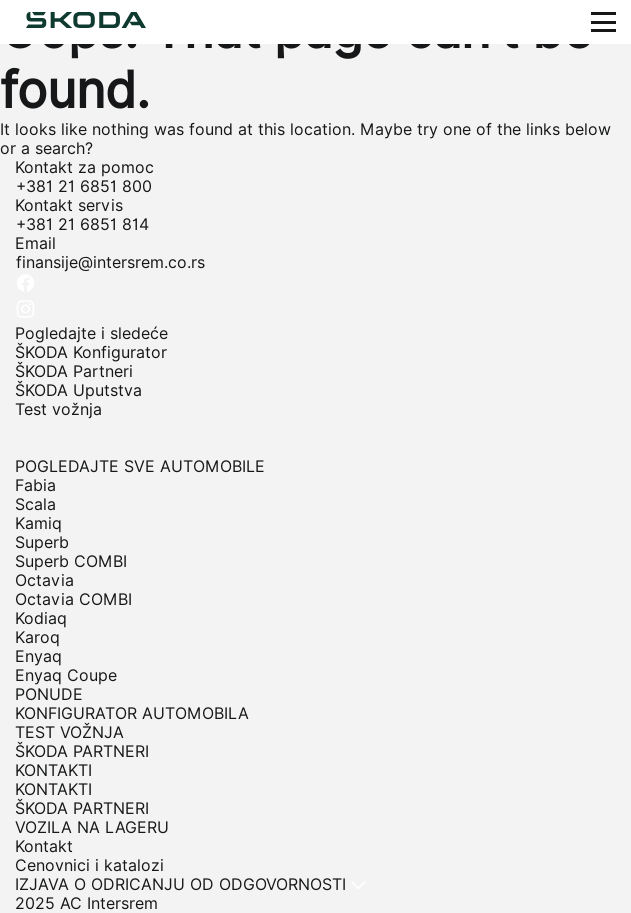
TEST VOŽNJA (69, 732)
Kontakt (44, 846)
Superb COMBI (71, 561)
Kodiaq (41, 618)
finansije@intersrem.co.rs (110, 262)
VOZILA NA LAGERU (92, 827)
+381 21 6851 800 (84, 186)
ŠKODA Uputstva (78, 390)
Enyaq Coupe (66, 675)
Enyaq (38, 656)
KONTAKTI (53, 789)
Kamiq (38, 523)
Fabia (35, 485)
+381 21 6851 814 (82, 224)
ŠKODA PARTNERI (82, 751)
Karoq (37, 637)
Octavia (44, 580)
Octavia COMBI (73, 599)
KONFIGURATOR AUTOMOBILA (132, 713)
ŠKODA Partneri (74, 371)
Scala (35, 504)
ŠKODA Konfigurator (91, 352)
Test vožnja (58, 409)
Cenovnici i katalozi (89, 865)
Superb (42, 542)
